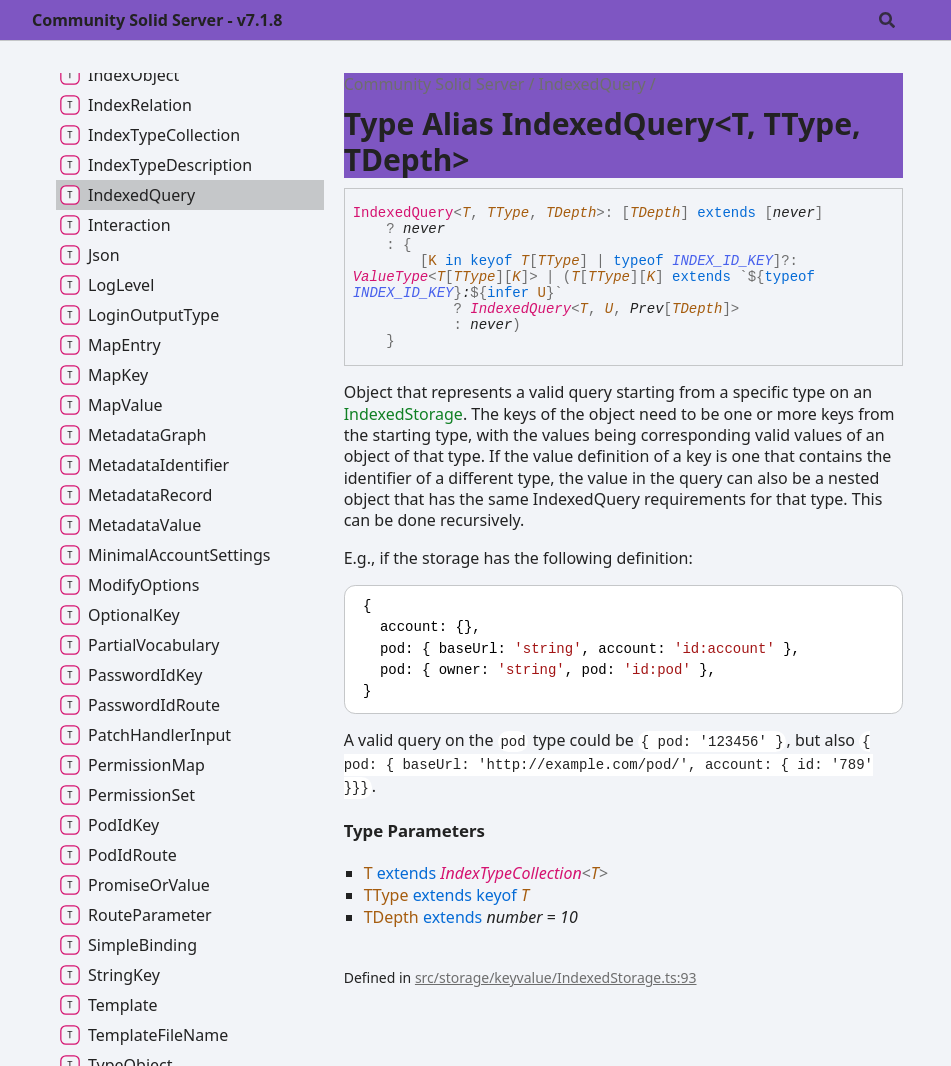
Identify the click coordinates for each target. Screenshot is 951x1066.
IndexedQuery (592, 84)
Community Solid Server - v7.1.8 (157, 20)
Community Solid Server (434, 84)
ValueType (391, 277)
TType (508, 213)
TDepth (571, 213)
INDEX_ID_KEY (722, 261)
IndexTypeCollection (510, 873)
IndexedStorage (403, 414)
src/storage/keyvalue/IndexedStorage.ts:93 (556, 977)
